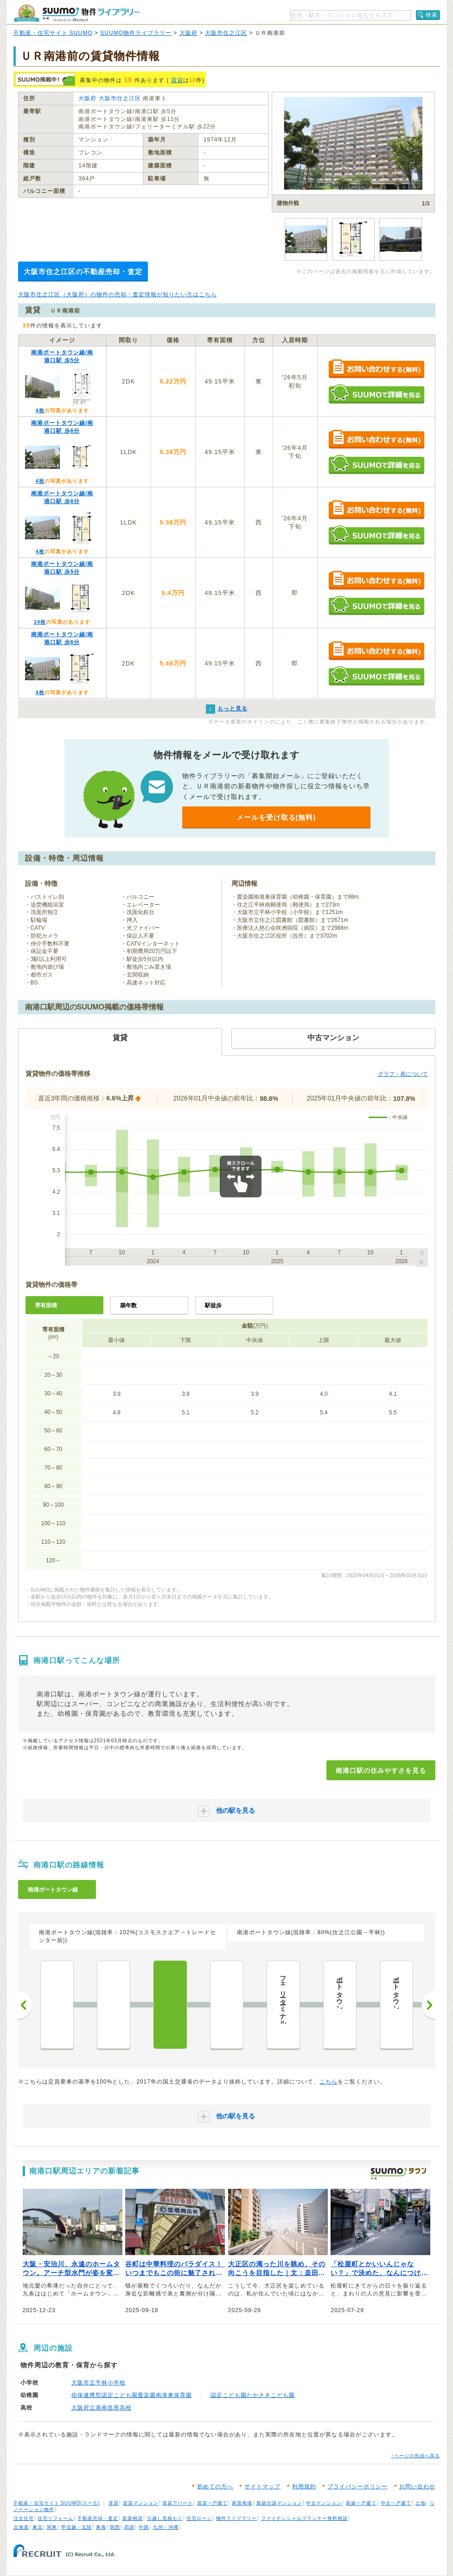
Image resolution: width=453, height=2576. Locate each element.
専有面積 (46, 1305)
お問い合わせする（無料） (376, 369)
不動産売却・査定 (97, 2518)
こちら (328, 2081)
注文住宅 (23, 2518)
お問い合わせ (417, 2486)
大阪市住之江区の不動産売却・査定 (83, 271)
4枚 (39, 410)
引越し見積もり (165, 2518)
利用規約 (304, 2486)
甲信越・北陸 (76, 2527)
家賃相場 (242, 2503)
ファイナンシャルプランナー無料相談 (304, 2518)
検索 (432, 15)
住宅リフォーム (55, 2518)
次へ (428, 2005)
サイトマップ (262, 2486)
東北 (37, 2527)
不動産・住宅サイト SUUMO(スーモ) (56, 2503)
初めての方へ (215, 2486)
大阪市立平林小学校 (98, 2382)
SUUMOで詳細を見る (376, 394)
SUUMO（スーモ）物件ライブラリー (76, 13)
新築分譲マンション (279, 2503)
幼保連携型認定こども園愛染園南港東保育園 (131, 2395)
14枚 (40, 622)
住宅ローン (199, 2518)
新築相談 (132, 2518)
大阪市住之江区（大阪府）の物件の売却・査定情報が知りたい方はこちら (117, 294)
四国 (129, 2527)
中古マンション (324, 2503)
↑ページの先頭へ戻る (415, 2455)
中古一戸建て (396, 2503)
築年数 (128, 1305)
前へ (25, 2005)
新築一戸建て (361, 2503)
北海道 (21, 2527)
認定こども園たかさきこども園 (253, 2395)
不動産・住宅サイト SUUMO (53, 33)
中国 (144, 2527)
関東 (52, 2527)
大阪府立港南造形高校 (101, 2407)
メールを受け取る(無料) (276, 817)
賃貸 (177, 80)
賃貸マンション (141, 2503)
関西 (115, 2527)
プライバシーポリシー (357, 2486)
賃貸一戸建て (212, 2503)
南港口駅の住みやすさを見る (381, 1770)
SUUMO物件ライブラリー (136, 33)
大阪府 (188, 33)
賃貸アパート (177, 2503)
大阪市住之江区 (226, 33)
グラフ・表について (403, 1074)
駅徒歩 (213, 1305)
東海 (101, 2527)
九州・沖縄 (166, 2527)
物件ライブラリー (236, 2518)
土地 (420, 2503)
